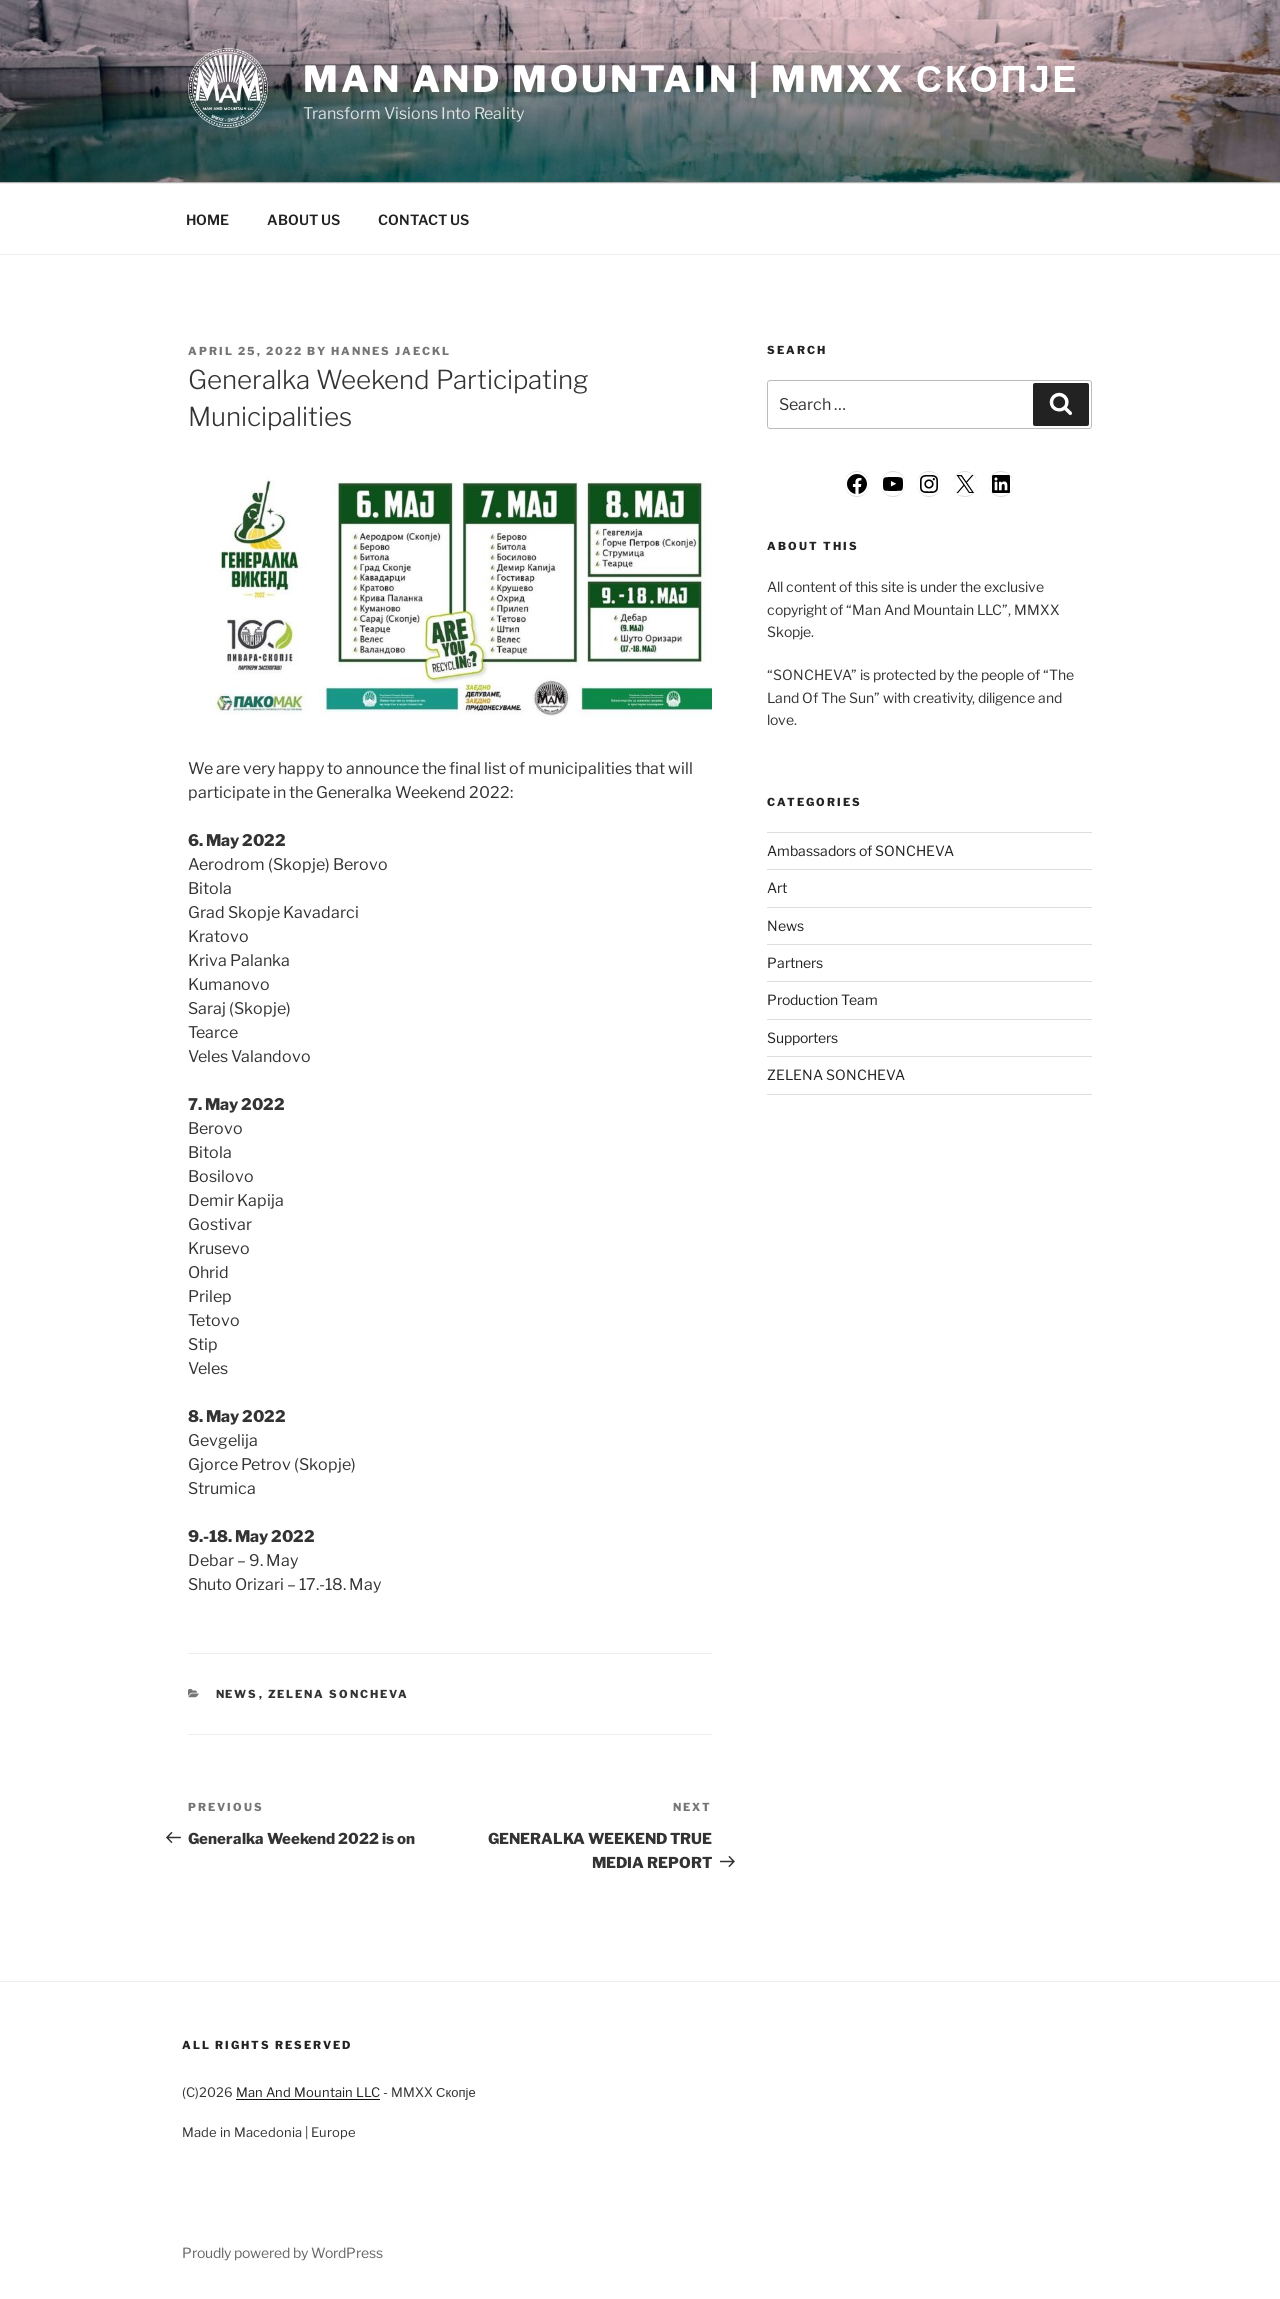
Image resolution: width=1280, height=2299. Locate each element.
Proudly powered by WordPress (282, 2252)
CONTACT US (423, 219)
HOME (207, 219)
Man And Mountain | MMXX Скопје (691, 79)
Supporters (802, 1037)
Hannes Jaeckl (391, 351)
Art (777, 887)
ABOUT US (303, 219)
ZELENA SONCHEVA (339, 1694)
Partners (795, 962)
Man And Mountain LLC (308, 2092)
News (237, 1694)
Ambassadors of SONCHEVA (860, 850)
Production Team (822, 999)
